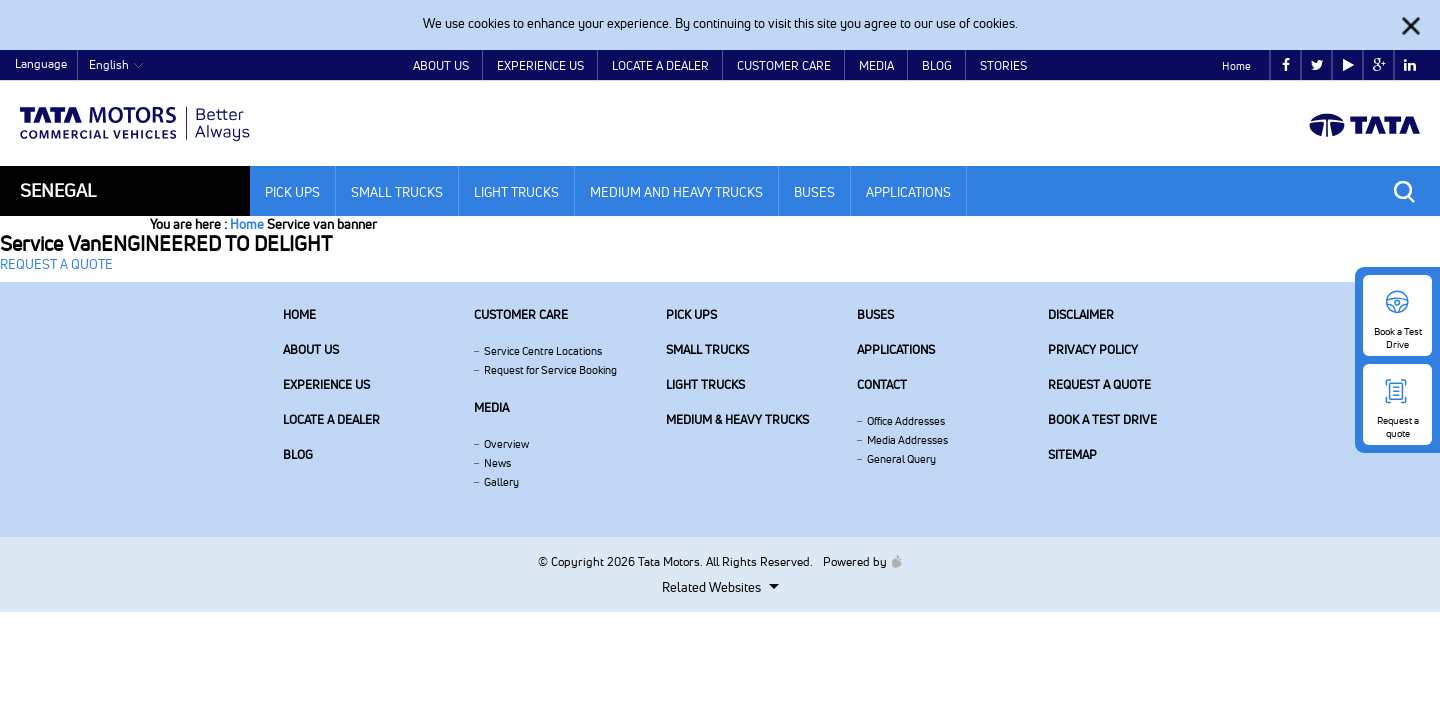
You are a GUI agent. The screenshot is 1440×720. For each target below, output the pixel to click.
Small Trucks (397, 192)
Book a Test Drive (1102, 419)
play (1348, 65)
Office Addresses (906, 421)
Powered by (857, 561)
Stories (1003, 65)
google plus (1379, 65)
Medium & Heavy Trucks (737, 419)
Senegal (58, 190)
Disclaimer (1081, 314)
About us (311, 349)
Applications (908, 192)
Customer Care (784, 65)
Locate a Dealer (660, 65)
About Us (441, 65)
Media (876, 65)
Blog (937, 65)
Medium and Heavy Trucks (676, 192)
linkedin (1410, 65)
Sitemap (1072, 454)
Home (1236, 66)
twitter (1317, 65)
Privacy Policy (1093, 349)
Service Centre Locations (543, 351)
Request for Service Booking (550, 370)
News (497, 463)
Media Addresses (907, 440)
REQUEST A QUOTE (56, 264)
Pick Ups (292, 192)
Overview (506, 444)
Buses (814, 192)
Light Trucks (516, 192)
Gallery (501, 482)
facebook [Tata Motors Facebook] (1286, 65)
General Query (901, 459)
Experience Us (540, 65)
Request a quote (1099, 384)
